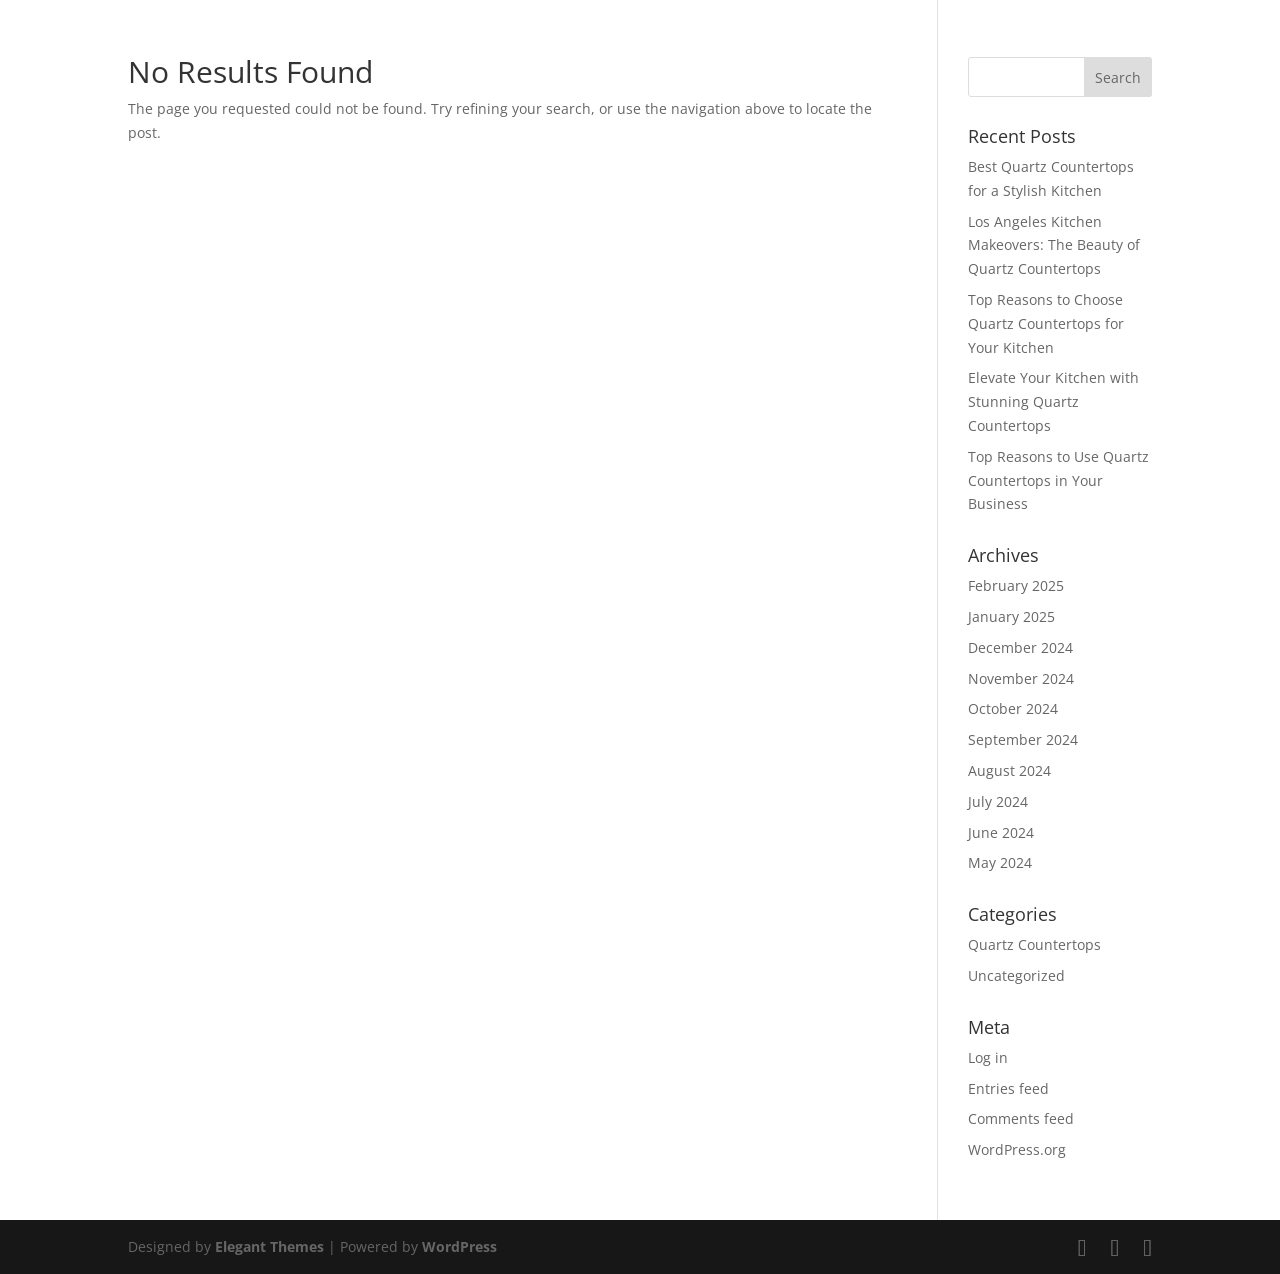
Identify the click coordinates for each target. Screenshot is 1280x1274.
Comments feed (1021, 1118)
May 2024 (1000, 862)
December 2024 (1020, 647)
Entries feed (1008, 1088)
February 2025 (1016, 585)
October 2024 (1013, 708)
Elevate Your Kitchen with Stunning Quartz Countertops (1053, 401)
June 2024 (1001, 832)
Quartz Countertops (1034, 944)
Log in (988, 1057)
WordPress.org (1017, 1149)
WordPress (459, 1246)
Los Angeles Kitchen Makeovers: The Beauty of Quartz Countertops (1054, 245)
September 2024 (1023, 739)
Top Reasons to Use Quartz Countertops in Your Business (1058, 480)
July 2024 (998, 801)
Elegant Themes (269, 1246)
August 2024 (1009, 770)
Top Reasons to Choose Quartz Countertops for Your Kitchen (1046, 323)
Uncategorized (1016, 975)
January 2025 (1011, 616)
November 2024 (1021, 678)
